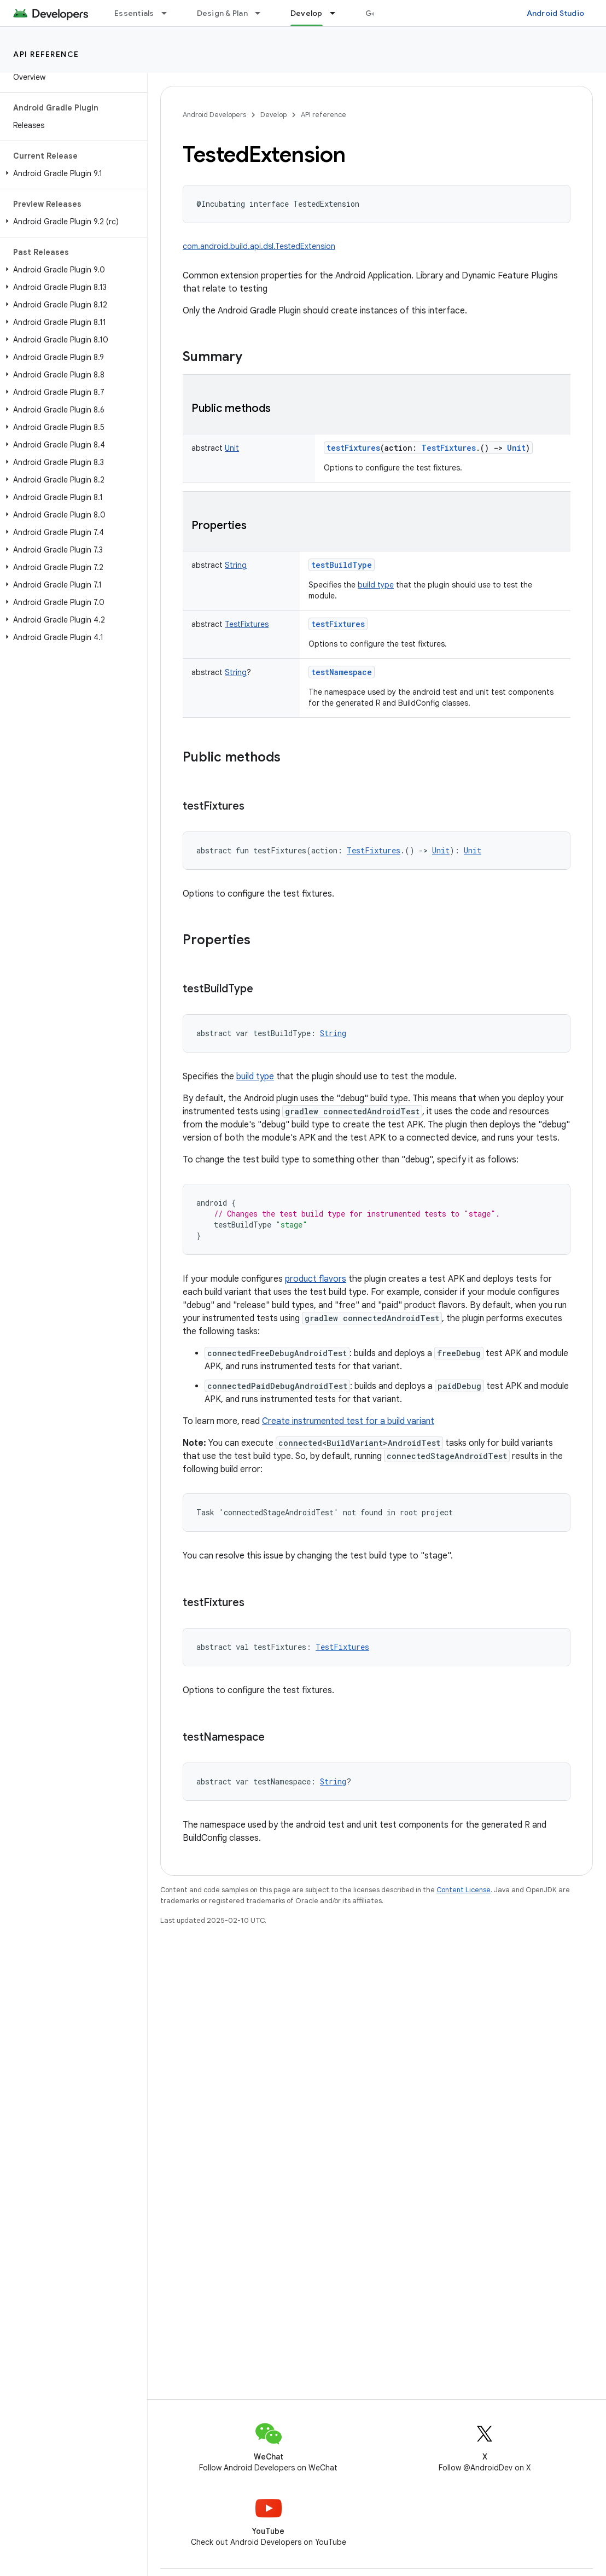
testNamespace (341, 672)
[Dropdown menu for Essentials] (169, 13)
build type (376, 585)
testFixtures (353, 448)
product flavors (315, 1279)
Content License (463, 1889)
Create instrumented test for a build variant (348, 1421)
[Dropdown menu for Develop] (337, 13)
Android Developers (214, 114)
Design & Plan (222, 13)
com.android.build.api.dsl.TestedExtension (259, 246)
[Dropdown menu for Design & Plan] (262, 13)
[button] (71, 173)
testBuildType (341, 565)
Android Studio (556, 13)
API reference (46, 54)
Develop (273, 114)
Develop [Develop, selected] (306, 13)
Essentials (134, 13)
